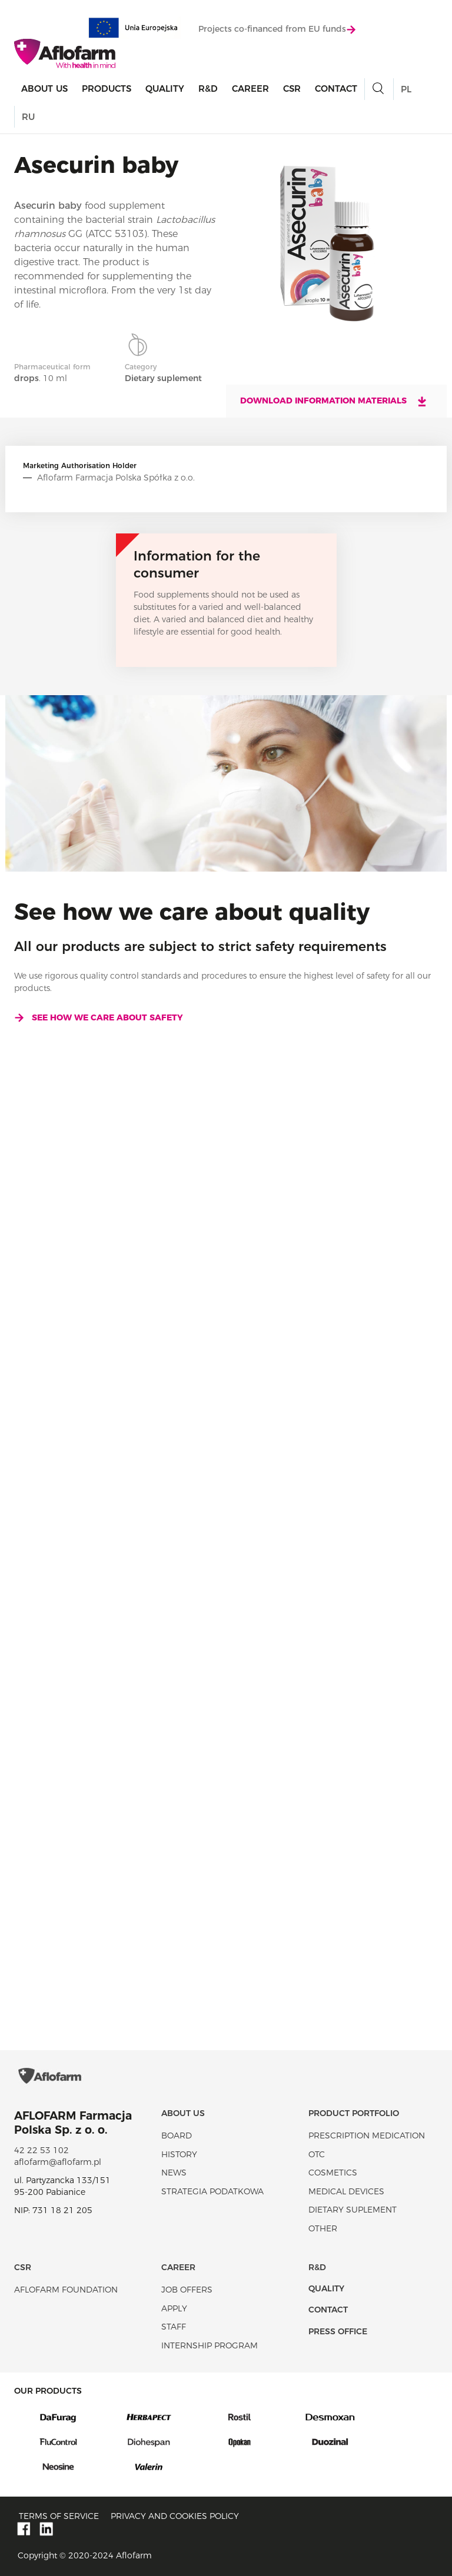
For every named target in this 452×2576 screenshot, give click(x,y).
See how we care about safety (98, 1017)
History (179, 2154)
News (174, 2172)
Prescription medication (366, 2135)
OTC (316, 2154)
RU (28, 116)
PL (406, 89)
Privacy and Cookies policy (175, 2516)
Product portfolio (353, 2113)
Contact (336, 88)
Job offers (186, 2289)
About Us (44, 88)
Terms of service (59, 2516)
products (106, 88)
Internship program (209, 2345)
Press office (337, 2331)
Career (250, 88)
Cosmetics (332, 2172)
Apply (174, 2308)
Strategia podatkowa (212, 2191)
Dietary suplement (352, 2209)
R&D (208, 88)
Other (322, 2228)
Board (176, 2135)
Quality (164, 88)
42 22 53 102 (41, 2150)
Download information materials (334, 401)
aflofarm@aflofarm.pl (57, 2162)
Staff (173, 2326)
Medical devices (346, 2191)
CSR (292, 88)
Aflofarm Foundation (66, 2289)
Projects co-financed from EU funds (276, 29)
